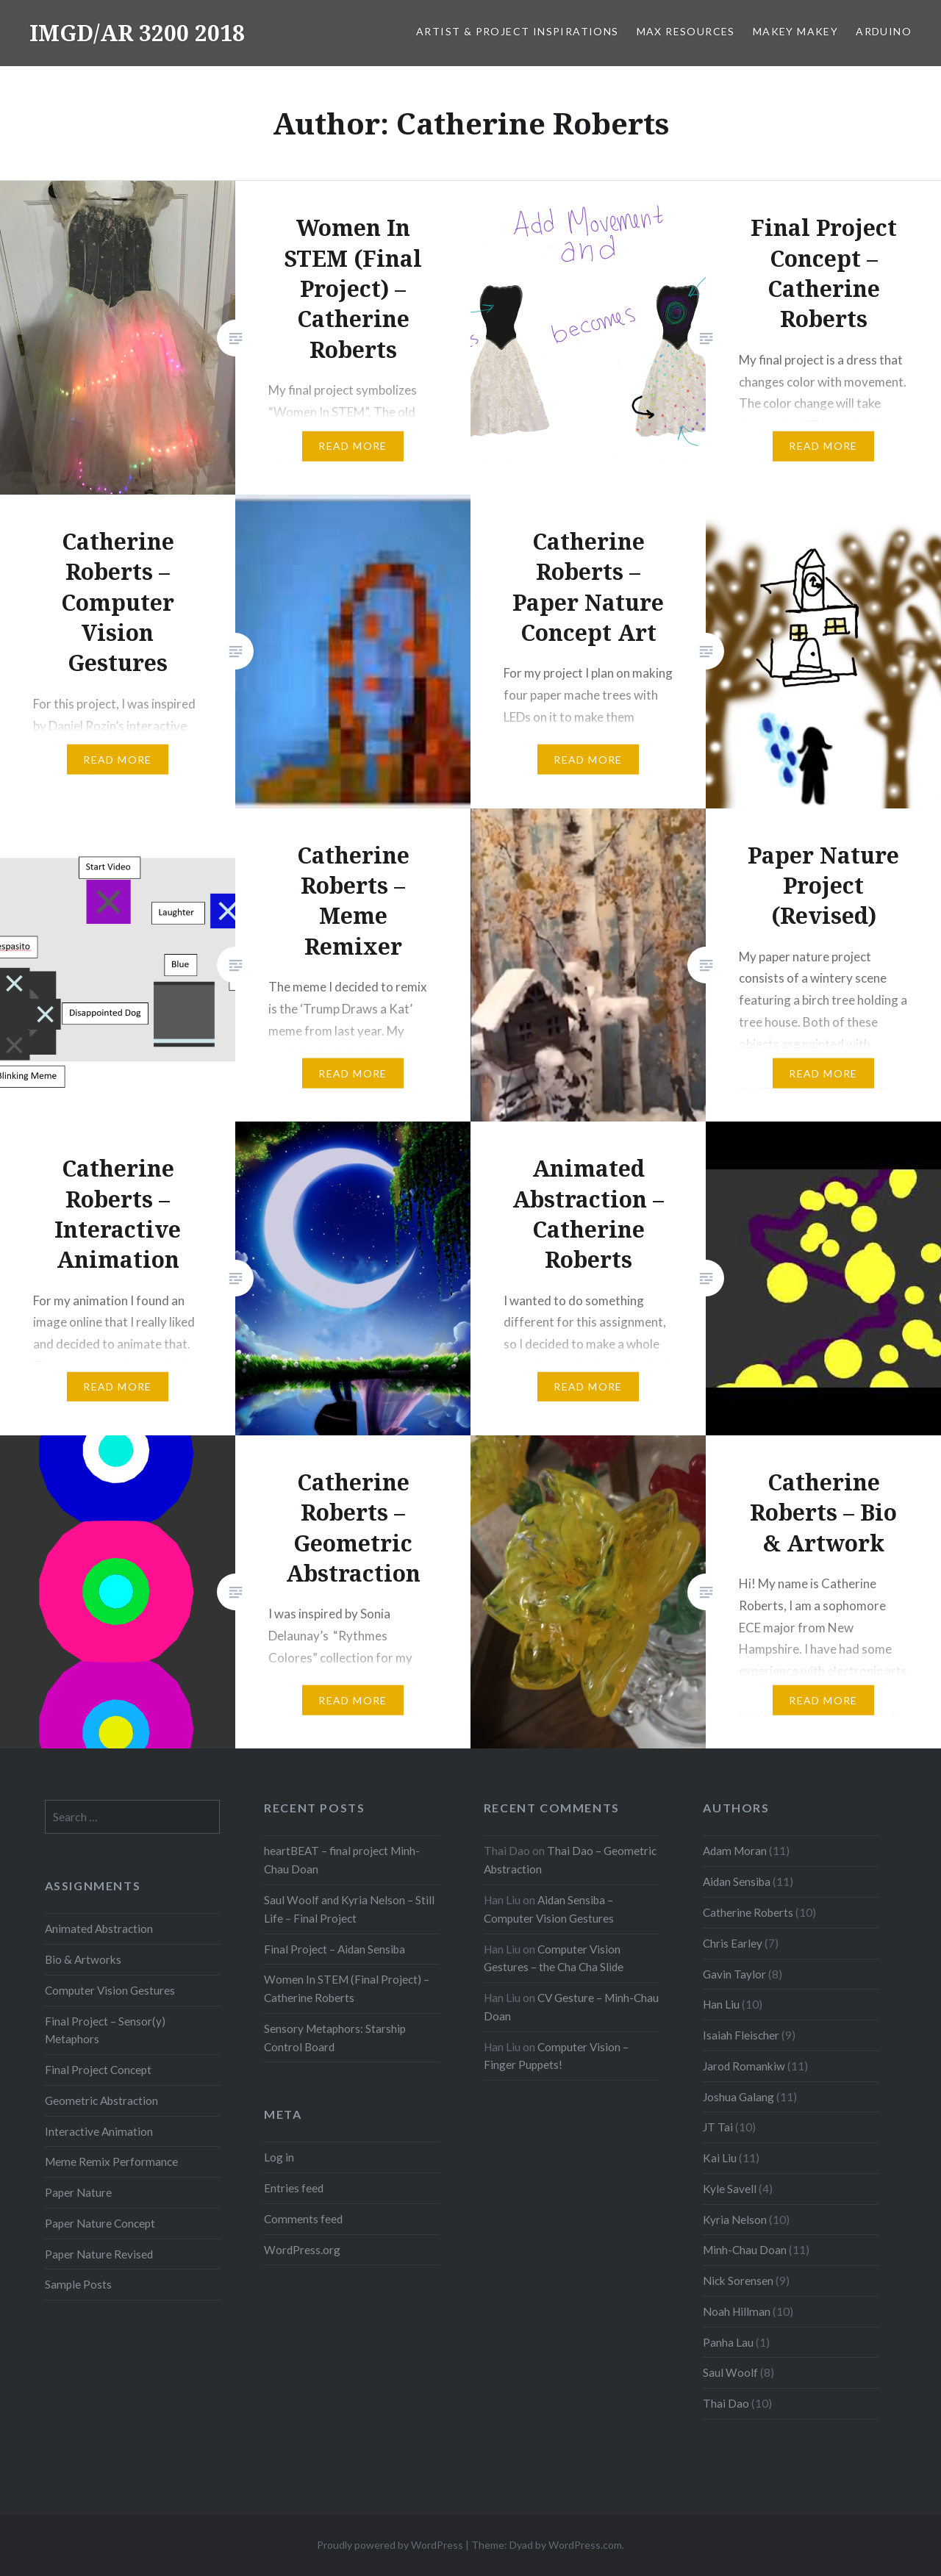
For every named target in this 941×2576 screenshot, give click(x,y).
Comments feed (303, 2218)
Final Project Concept (98, 2069)
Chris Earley (732, 1943)
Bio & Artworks (83, 1959)
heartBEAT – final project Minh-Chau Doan (342, 1860)
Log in (279, 2157)
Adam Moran (735, 1850)
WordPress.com (585, 2545)
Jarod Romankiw (744, 2066)
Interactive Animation (99, 2131)
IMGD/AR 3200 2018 (137, 33)
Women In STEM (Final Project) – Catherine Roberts (346, 1988)
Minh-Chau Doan (745, 2249)
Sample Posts (78, 2284)
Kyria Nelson (735, 2219)
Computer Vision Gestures (110, 1990)
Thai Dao (726, 2403)
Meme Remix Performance (111, 2161)
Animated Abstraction (99, 1928)
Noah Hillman (736, 2311)
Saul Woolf (730, 2372)
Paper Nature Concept (100, 2223)
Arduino (884, 31)
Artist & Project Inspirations (517, 31)
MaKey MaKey (795, 31)
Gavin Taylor (734, 1974)
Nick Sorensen (738, 2280)
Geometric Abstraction (101, 2100)
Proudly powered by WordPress (390, 2545)
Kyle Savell (729, 2188)
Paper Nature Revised (99, 2254)
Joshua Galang (738, 2096)
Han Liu (721, 2004)
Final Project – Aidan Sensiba (334, 1949)
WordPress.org (302, 2249)
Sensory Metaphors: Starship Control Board (335, 2037)
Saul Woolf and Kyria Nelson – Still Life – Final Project (349, 1909)
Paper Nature (78, 2192)
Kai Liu (720, 2157)
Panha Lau (728, 2342)
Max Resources (686, 31)
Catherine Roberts (748, 1912)
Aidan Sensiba (736, 1881)
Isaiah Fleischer (741, 2035)
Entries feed (293, 2188)
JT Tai (718, 2127)
